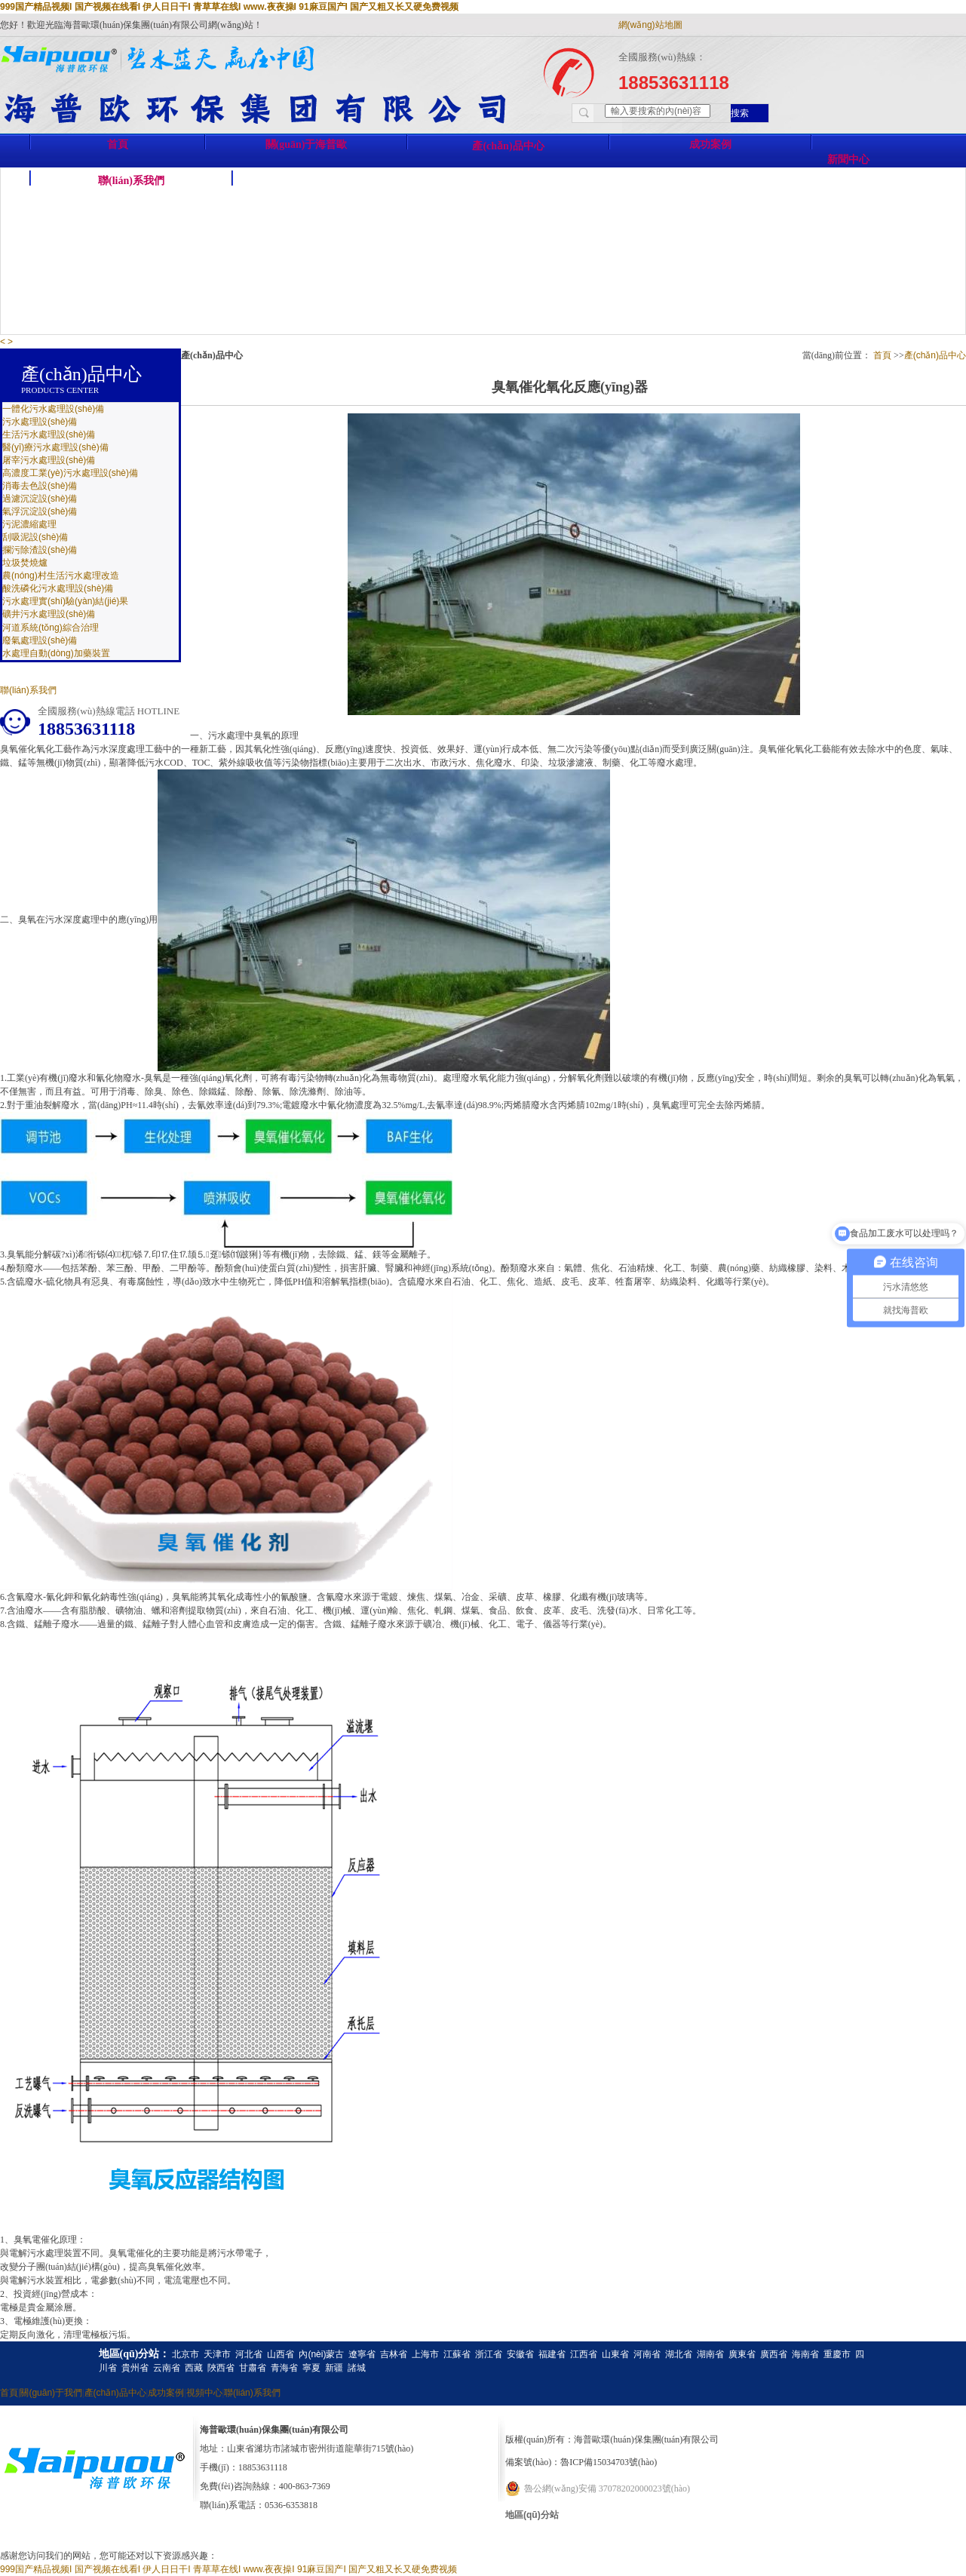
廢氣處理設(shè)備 (39, 640)
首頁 (117, 144)
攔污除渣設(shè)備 (39, 550)
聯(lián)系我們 (131, 180)
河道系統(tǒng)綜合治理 (50, 627)
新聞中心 (848, 159)
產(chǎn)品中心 (508, 146)
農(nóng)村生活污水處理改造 (60, 575)
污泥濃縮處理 (29, 524)
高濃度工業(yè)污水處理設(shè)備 (70, 473)
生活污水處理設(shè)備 (48, 434)
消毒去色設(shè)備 (39, 486)
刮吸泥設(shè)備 (35, 537)
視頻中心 (204, 2392)
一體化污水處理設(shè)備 (53, 409)
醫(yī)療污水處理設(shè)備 (55, 447)
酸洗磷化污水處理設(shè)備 (57, 588)
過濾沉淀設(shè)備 (39, 498)
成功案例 (710, 144)
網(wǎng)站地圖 (650, 25)
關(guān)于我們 (51, 2392)
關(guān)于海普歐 (306, 144)
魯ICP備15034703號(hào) (608, 2462)
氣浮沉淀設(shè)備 (39, 511)
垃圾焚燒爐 (25, 562)
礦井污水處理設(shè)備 (48, 614)
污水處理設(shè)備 (39, 421)
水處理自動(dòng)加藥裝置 (56, 653)
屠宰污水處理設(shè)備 (48, 460)
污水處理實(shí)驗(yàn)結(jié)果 (65, 601)
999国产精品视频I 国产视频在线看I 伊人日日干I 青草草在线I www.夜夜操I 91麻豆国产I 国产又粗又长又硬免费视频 (229, 7)
